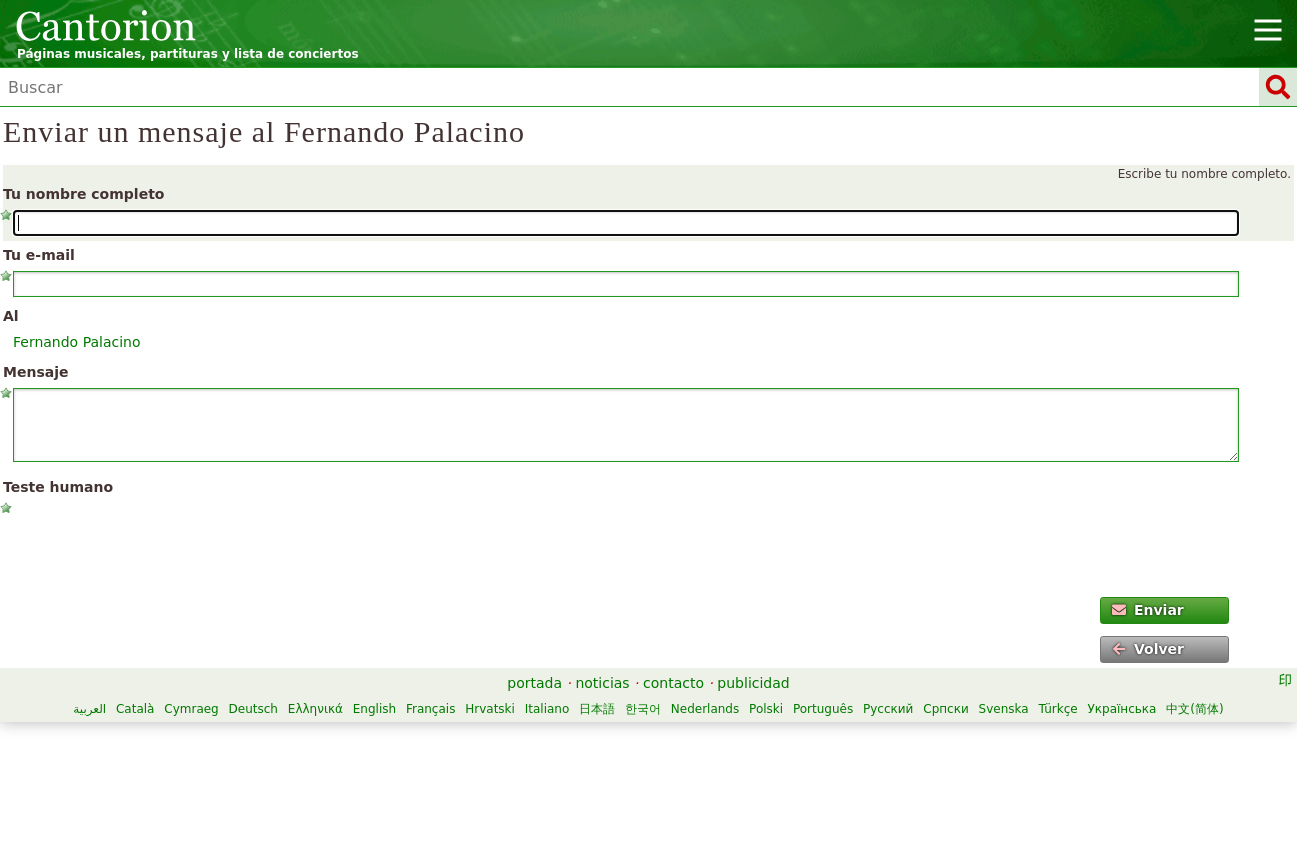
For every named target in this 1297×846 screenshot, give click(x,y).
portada (534, 683)
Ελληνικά (315, 709)
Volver (1148, 649)
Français (430, 709)
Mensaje (35, 372)
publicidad (753, 683)
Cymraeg (191, 709)
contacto (673, 683)
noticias (602, 683)
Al (11, 316)
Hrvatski (490, 709)
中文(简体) (1194, 709)
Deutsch (253, 709)
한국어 (643, 709)
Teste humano (58, 487)
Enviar (1148, 610)
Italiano (547, 709)
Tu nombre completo (83, 194)
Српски (946, 709)
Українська (1121, 709)
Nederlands (705, 709)
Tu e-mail (39, 255)
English (374, 709)
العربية (89, 709)
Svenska (1004, 709)
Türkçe (1057, 709)
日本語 (597, 709)
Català (135, 709)
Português (823, 709)
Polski (766, 709)
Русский (888, 709)
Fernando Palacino (77, 342)
